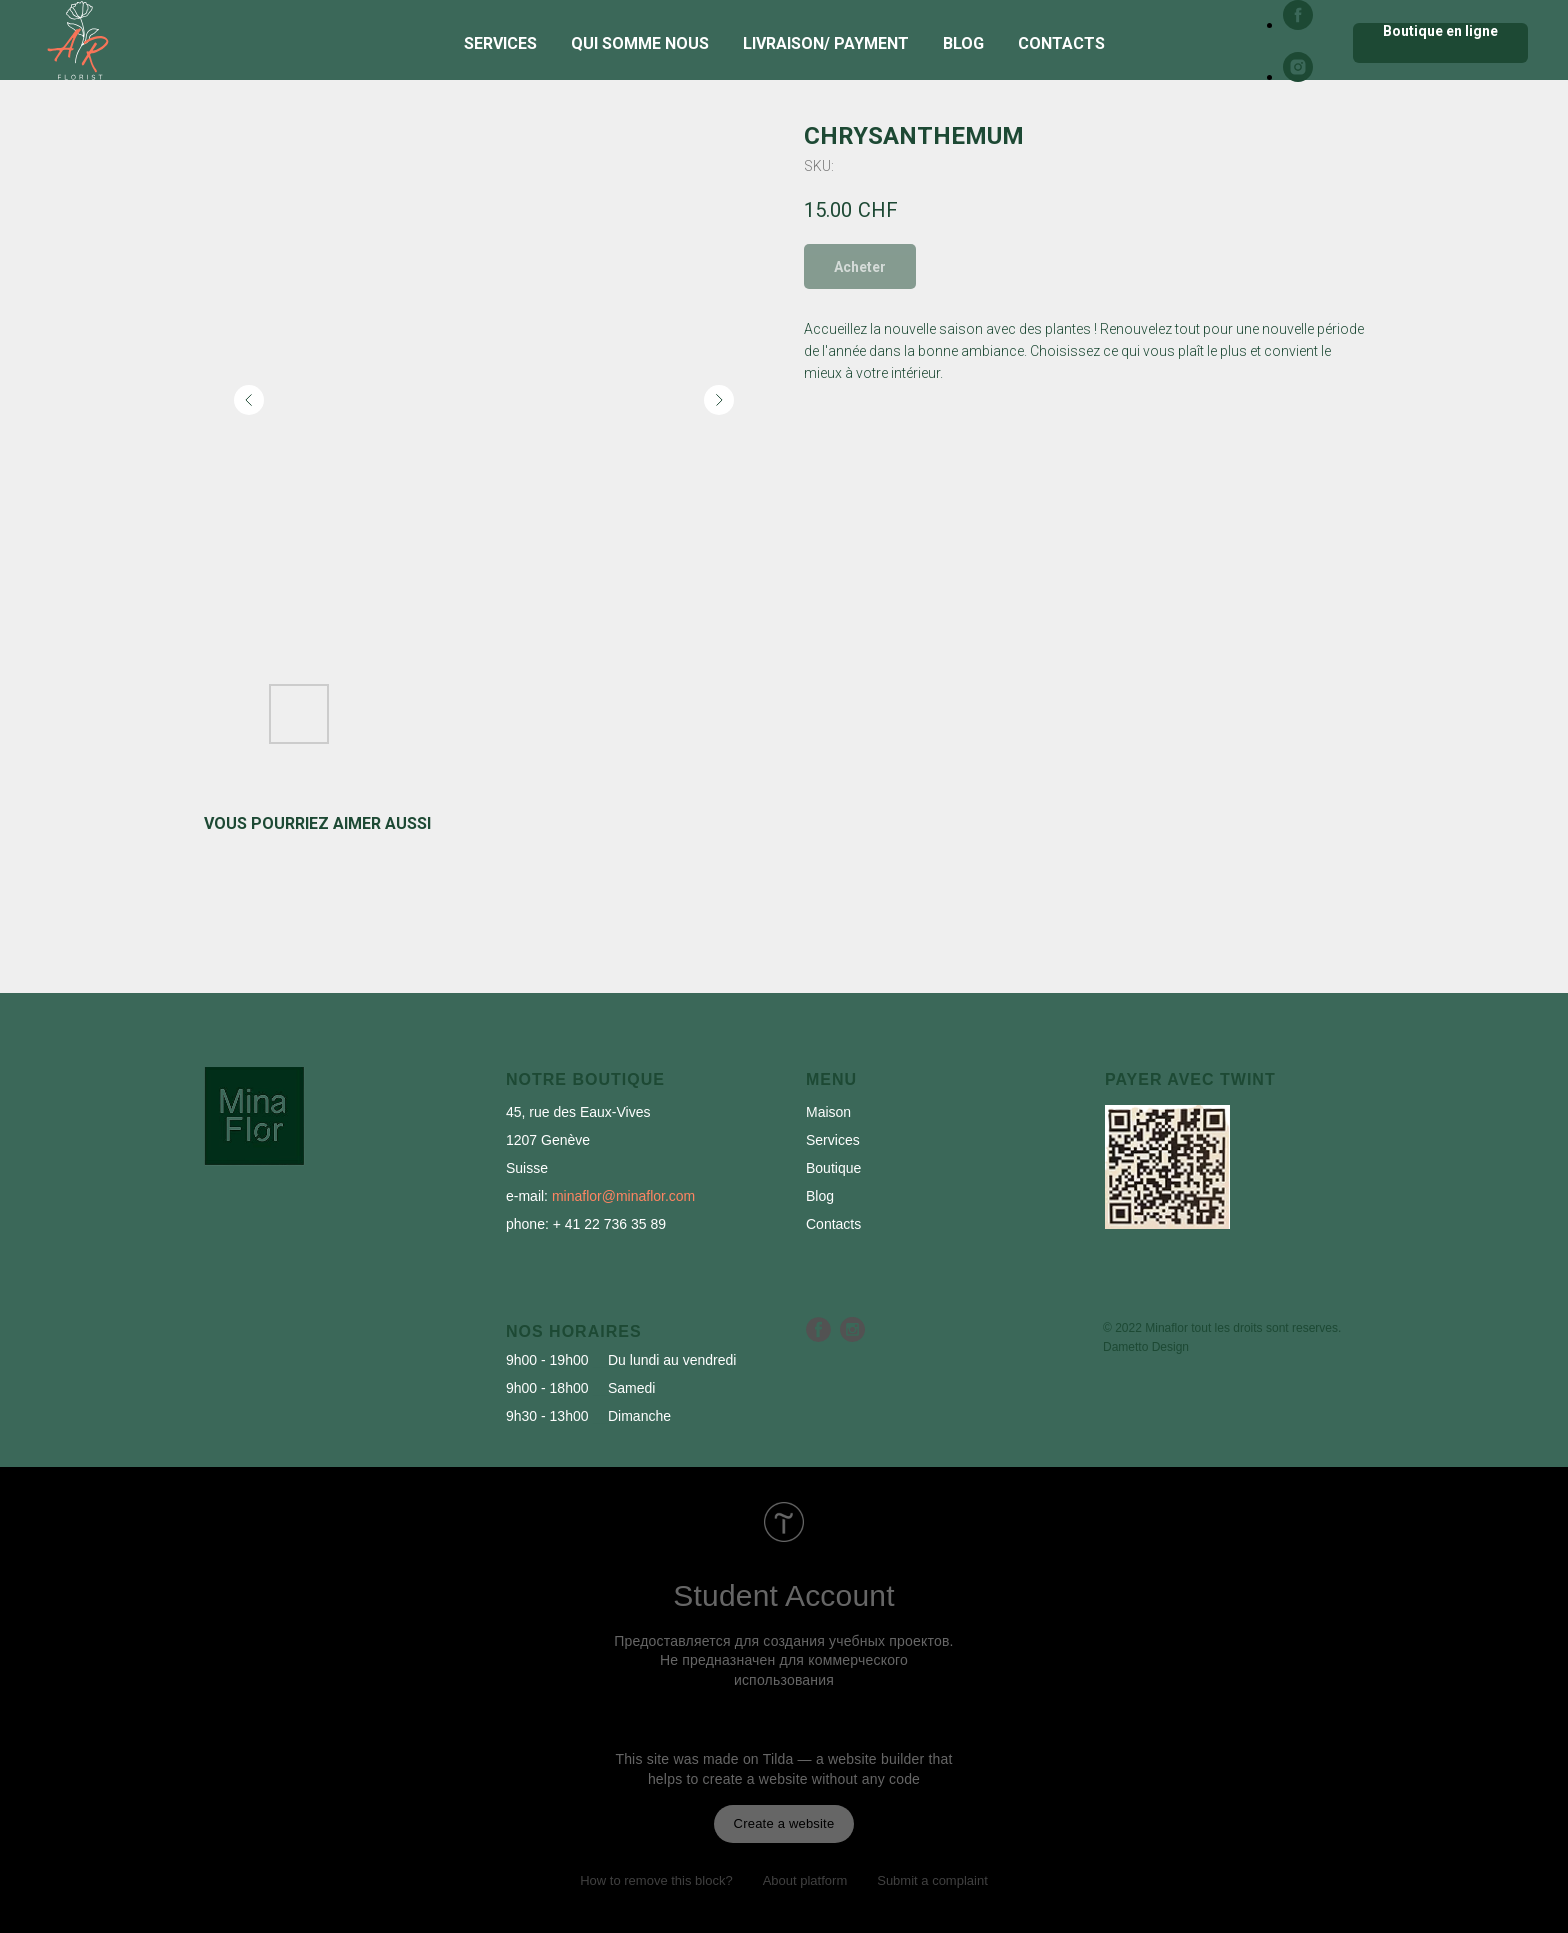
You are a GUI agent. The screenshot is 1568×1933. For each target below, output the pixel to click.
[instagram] (1298, 76)
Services (500, 43)
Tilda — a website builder (844, 1759)
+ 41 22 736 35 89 (609, 1224)
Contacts (1061, 43)
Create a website (784, 1823)
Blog (963, 43)
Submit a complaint (932, 1880)
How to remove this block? (656, 1880)
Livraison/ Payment (826, 43)
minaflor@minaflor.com (623, 1196)
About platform (805, 1880)
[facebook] (1298, 24)
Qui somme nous (640, 43)
